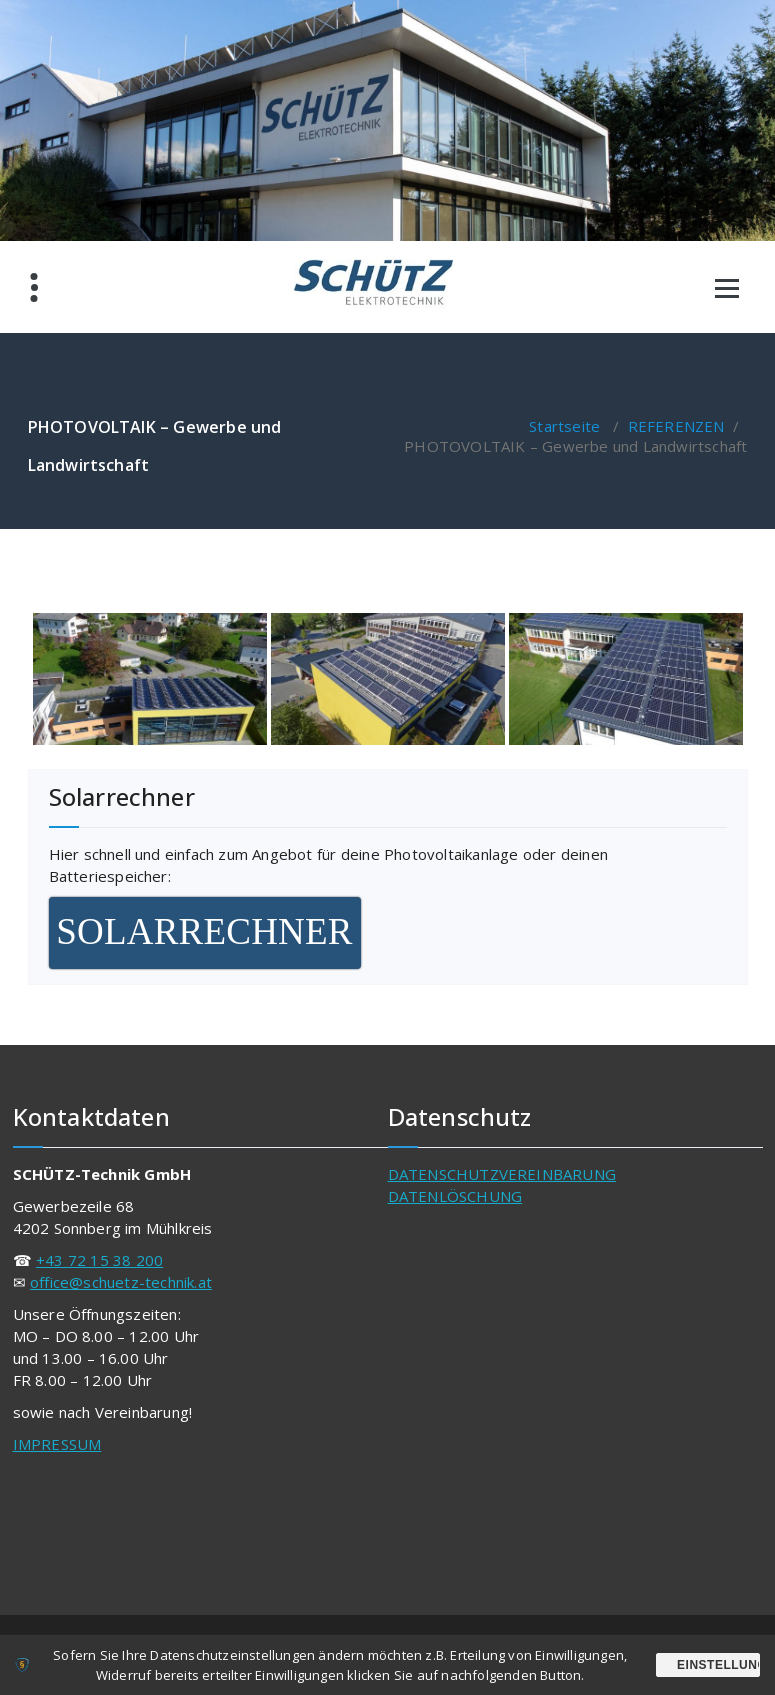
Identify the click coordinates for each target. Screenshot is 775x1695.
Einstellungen (718, 1665)
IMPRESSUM (57, 1444)
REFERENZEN (676, 426)
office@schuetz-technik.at (121, 1282)
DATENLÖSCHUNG (455, 1196)
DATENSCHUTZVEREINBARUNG (502, 1174)
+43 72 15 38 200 (99, 1260)
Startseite (564, 426)
